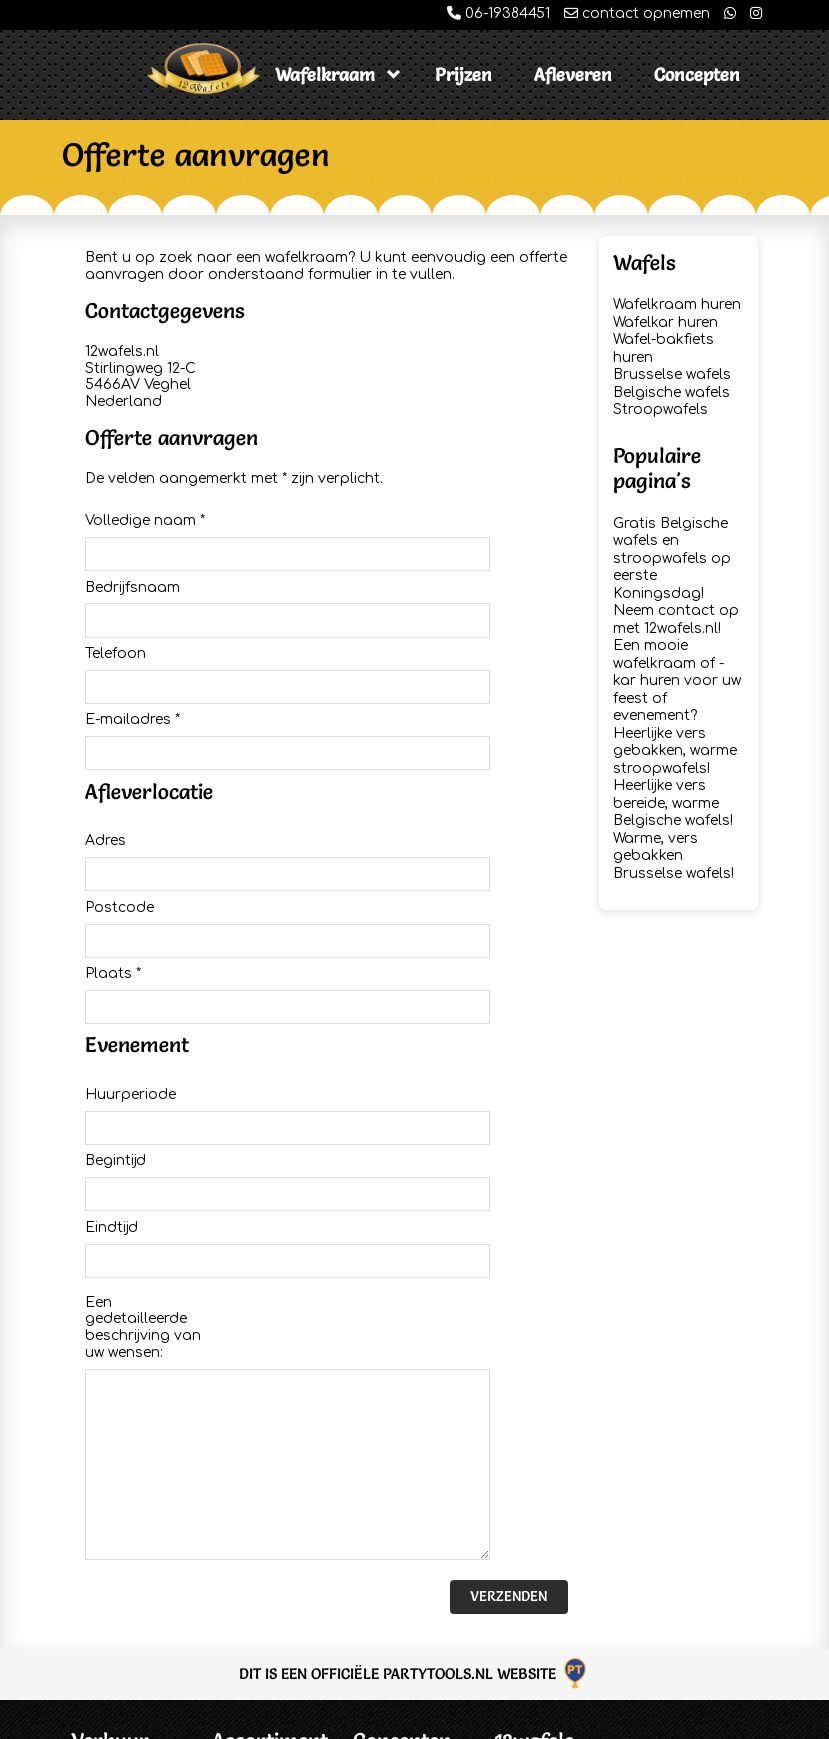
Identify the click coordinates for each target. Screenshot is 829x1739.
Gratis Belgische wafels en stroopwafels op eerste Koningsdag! (672, 558)
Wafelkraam (325, 74)
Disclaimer (108, 1569)
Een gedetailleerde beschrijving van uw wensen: (143, 1089)
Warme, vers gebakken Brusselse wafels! (673, 856)
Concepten (697, 74)
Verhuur (110, 1429)
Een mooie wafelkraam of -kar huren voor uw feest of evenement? (677, 680)
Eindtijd (111, 1013)
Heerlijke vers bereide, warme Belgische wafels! (673, 803)
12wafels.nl (190, 1720)
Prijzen (463, 74)
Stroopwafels (660, 409)
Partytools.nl (727, 1720)
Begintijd (115, 970)
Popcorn (384, 1577)
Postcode (119, 788)
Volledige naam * (145, 520)
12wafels (534, 1429)
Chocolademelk (409, 1653)
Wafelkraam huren (677, 304)
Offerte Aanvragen (110, 1484)
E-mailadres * (132, 648)
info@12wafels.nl (552, 1541)
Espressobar (399, 1500)
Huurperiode (130, 927)
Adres (105, 745)
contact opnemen (637, 13)
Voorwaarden (119, 1543)
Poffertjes (386, 1551)
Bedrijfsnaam (132, 563)
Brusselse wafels (672, 374)
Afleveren (573, 74)
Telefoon (115, 605)
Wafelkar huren (665, 322)
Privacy (97, 1594)
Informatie (108, 1518)
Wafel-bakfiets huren (262, 1552)
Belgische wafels (671, 392)
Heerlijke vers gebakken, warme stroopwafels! (675, 751)
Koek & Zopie (400, 1628)
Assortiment (270, 1429)
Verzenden (508, 1284)
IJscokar (384, 1475)
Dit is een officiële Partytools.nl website (414, 1361)
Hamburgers (398, 1602)
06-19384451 (498, 13)
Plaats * (113, 830)
